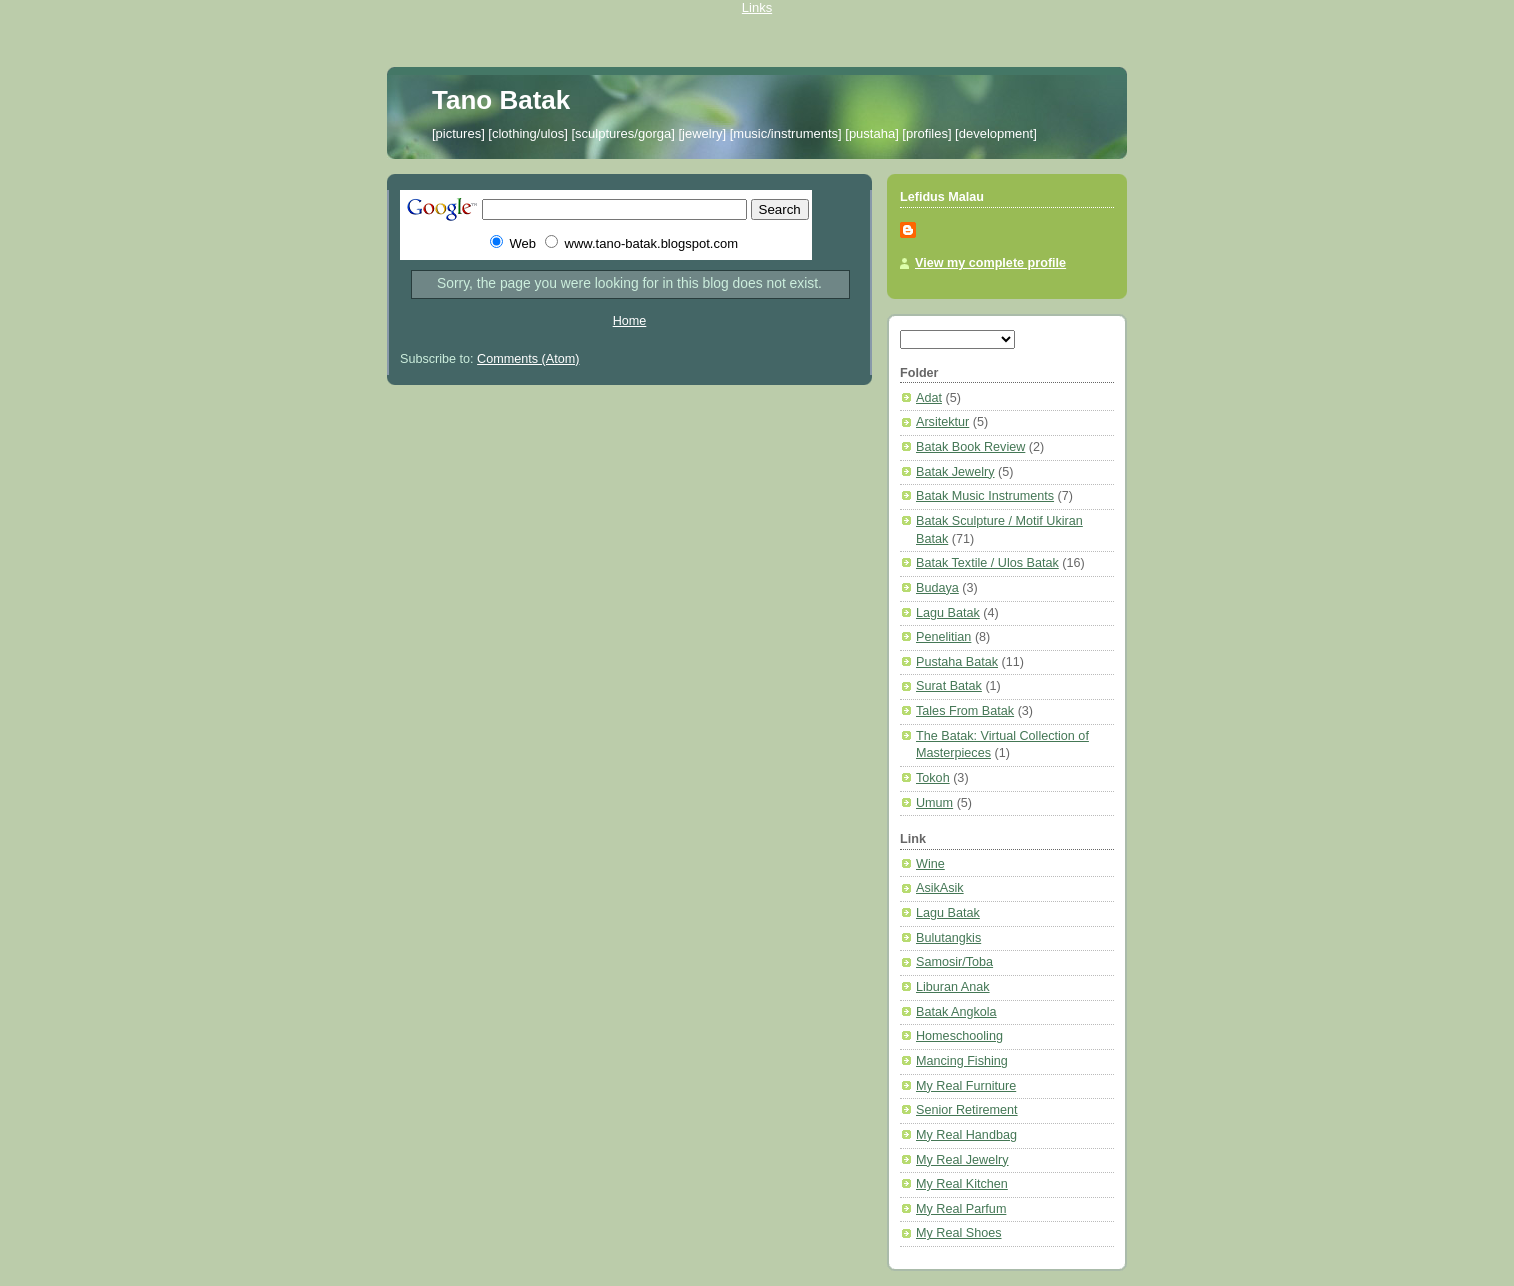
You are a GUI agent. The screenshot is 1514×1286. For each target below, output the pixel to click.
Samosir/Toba (954, 962)
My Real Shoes (959, 1233)
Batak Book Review (970, 447)
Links (757, 7)
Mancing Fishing (962, 1061)
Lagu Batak (948, 613)
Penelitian (943, 637)
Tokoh (933, 778)
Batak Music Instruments (985, 496)
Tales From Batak (965, 711)
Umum (934, 803)
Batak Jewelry (955, 472)
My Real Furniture (966, 1086)
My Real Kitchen (962, 1184)
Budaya (937, 588)
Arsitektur (942, 422)
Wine (930, 864)
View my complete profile (990, 263)
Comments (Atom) (528, 359)
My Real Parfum (961, 1209)
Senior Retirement (967, 1110)
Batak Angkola (956, 1012)
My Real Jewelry (962, 1160)
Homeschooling (959, 1036)
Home (630, 321)
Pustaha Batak (957, 662)
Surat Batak (949, 686)
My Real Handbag (966, 1135)
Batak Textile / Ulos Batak (987, 563)
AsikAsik (940, 888)
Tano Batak (501, 100)
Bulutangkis (948, 938)
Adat (929, 398)
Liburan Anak (953, 987)
